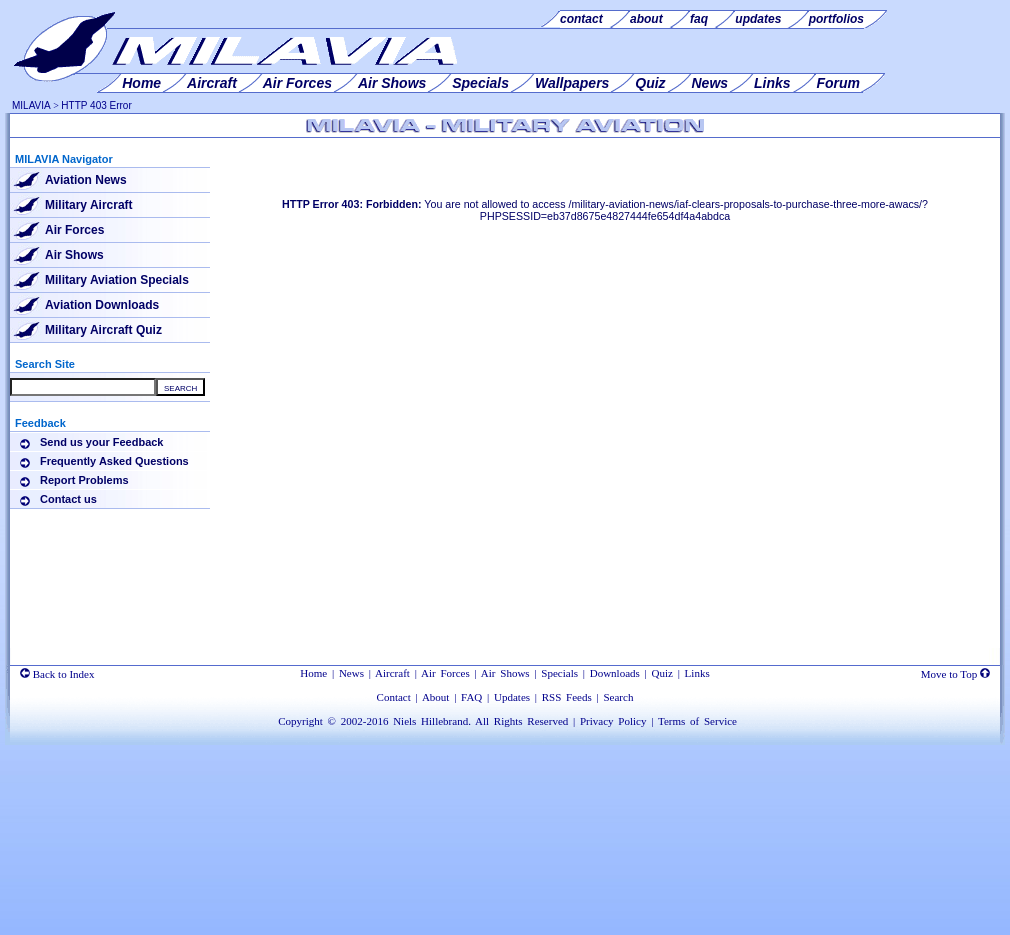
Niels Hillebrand (430, 721)
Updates (512, 697)
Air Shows (74, 255)
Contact (394, 697)
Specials (559, 673)
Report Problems (84, 480)
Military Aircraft (89, 205)
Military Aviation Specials (117, 280)
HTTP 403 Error (96, 105)
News (351, 673)
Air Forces (74, 230)
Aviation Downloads (102, 305)
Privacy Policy (613, 721)
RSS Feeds (567, 697)
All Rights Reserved (521, 721)
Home (313, 673)
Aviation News (86, 180)
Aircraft (392, 673)
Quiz (662, 673)
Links (697, 673)
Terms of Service (697, 721)
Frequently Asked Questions (114, 461)
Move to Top (955, 674)
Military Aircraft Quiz (103, 330)
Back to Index (57, 674)
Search (618, 697)
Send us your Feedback (101, 442)
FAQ (471, 697)
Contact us (68, 499)
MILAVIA (31, 105)
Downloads (615, 673)
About (436, 697)
